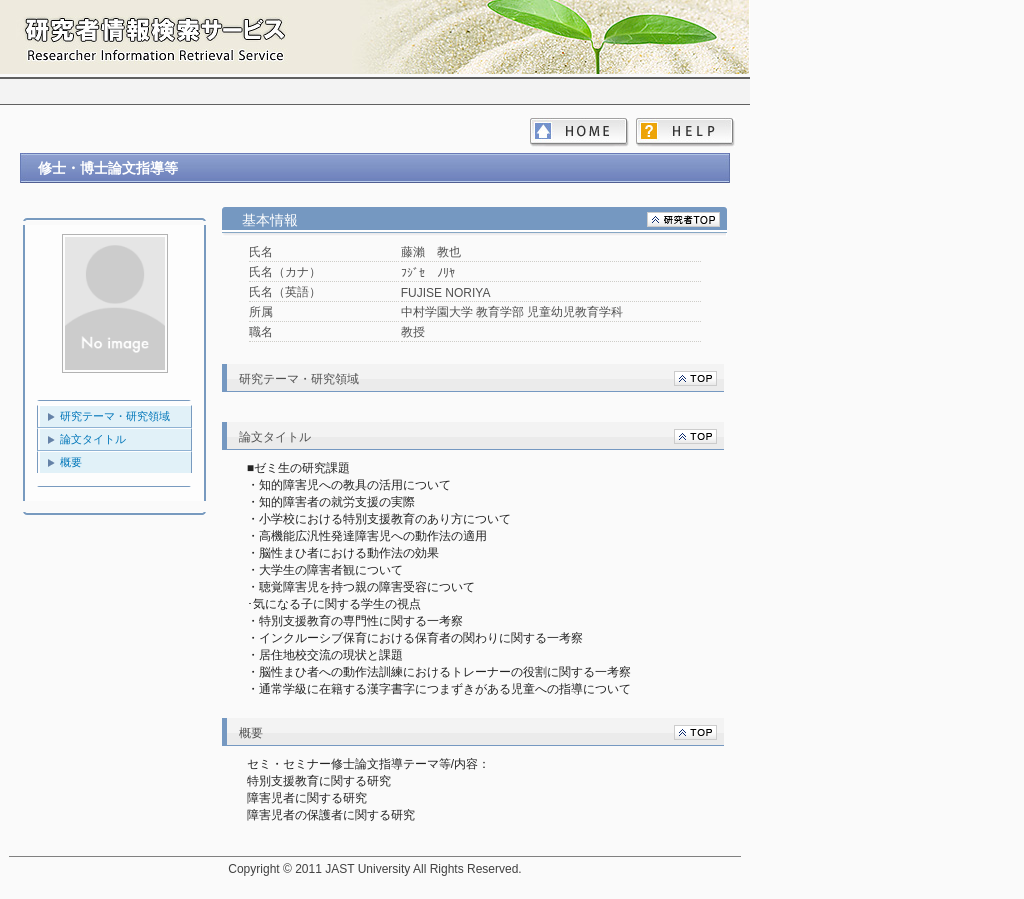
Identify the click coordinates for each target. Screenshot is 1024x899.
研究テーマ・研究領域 (115, 416)
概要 (71, 462)
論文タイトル (93, 439)
